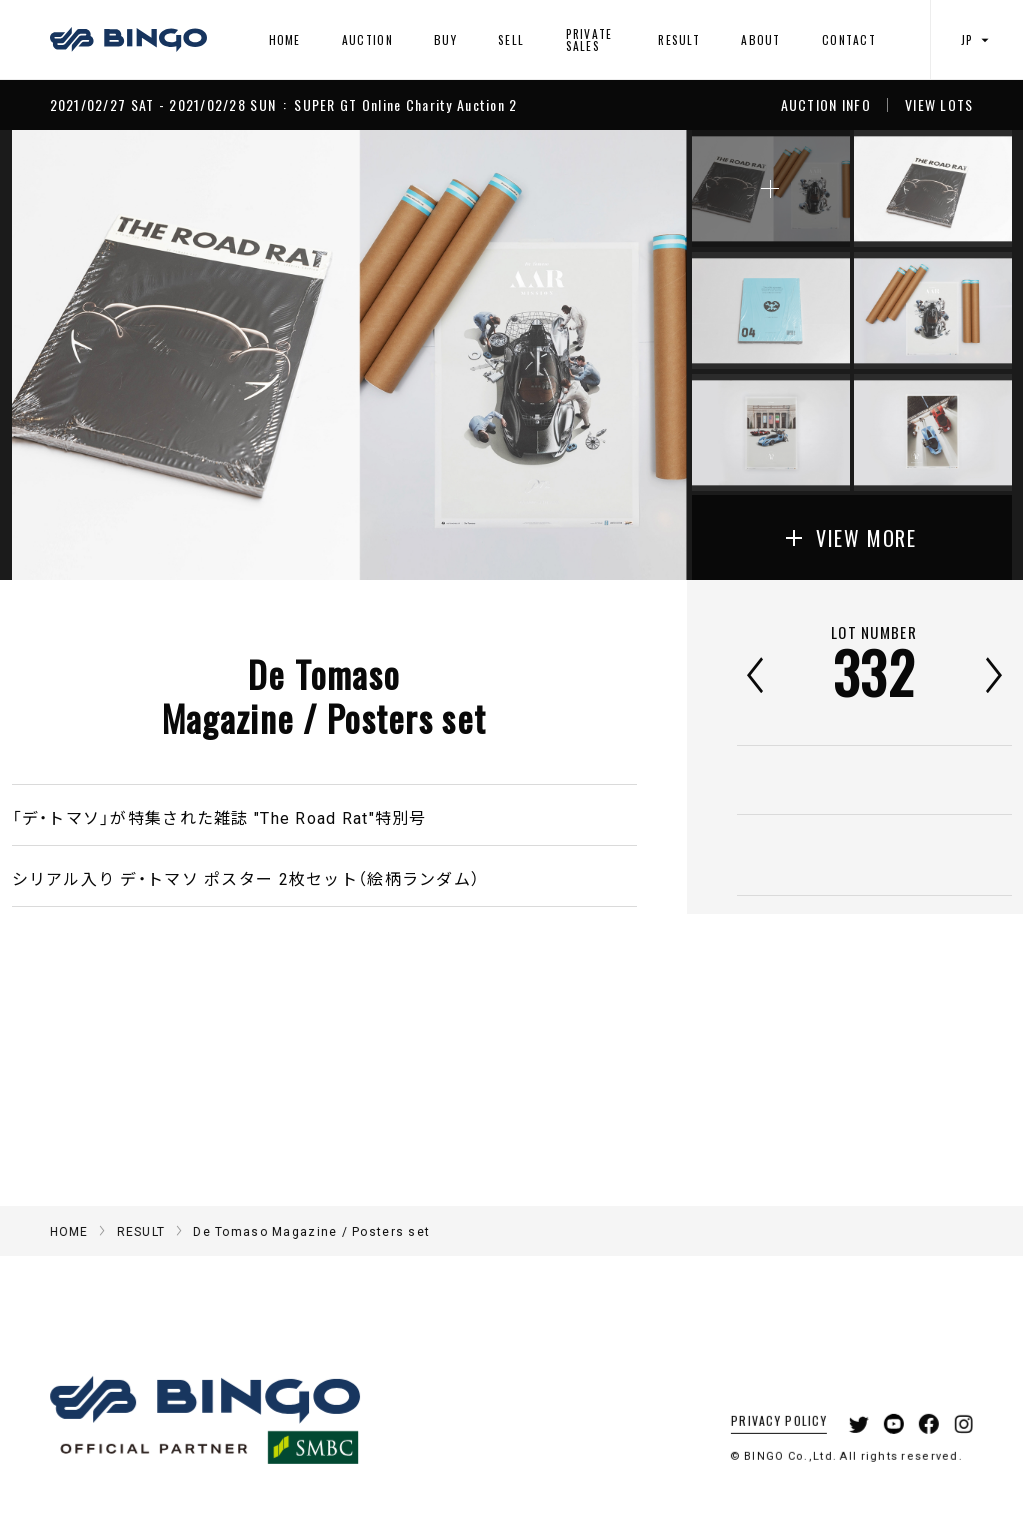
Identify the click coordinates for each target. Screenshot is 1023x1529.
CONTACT (849, 39)
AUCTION (367, 39)
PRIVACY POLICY (765, 1442)
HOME (285, 39)
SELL (511, 39)
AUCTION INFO (826, 105)
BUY (445, 39)
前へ (755, 675)
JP (977, 39)
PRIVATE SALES (589, 39)
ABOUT (760, 39)
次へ (994, 675)
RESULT (679, 39)
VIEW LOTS (939, 105)
